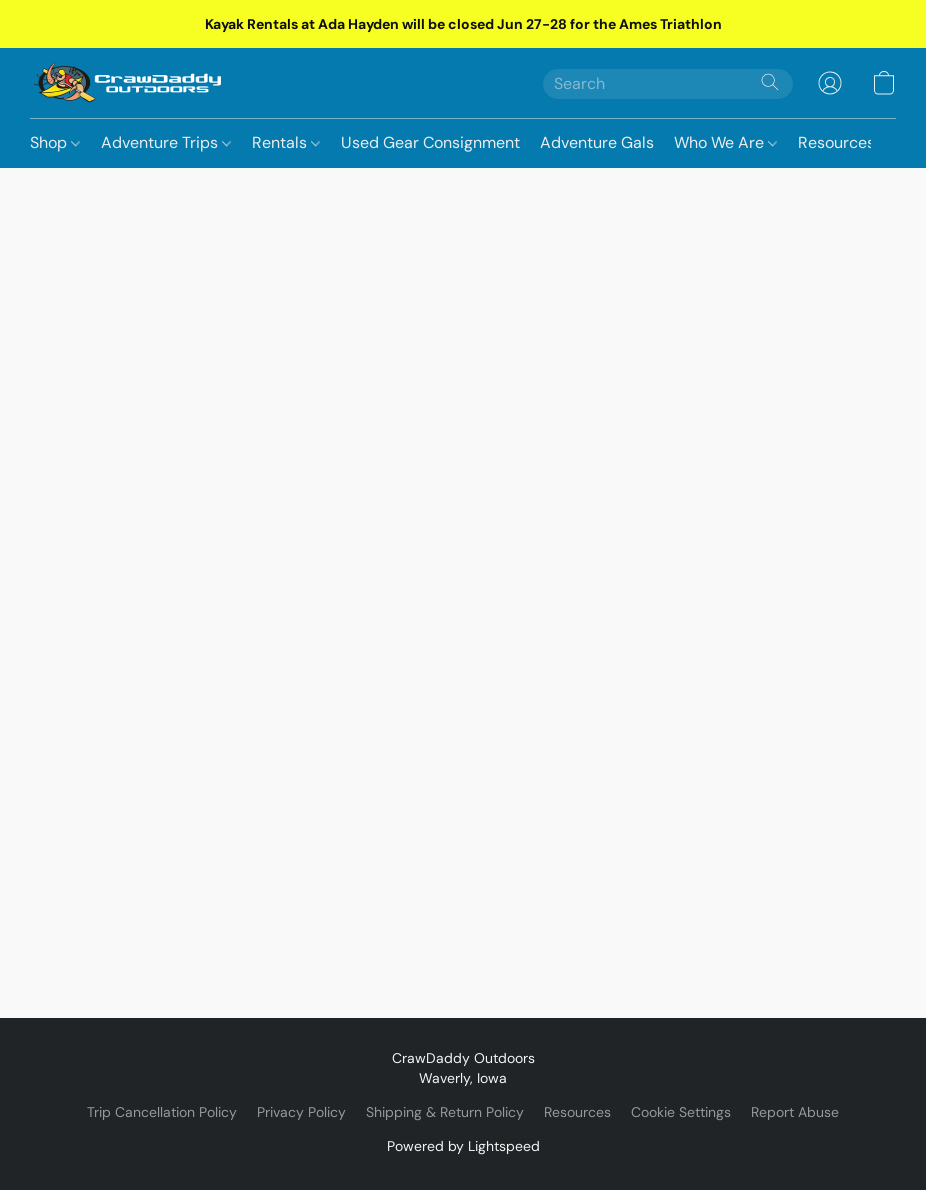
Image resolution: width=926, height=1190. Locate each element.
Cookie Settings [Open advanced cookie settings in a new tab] (681, 1112)
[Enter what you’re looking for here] (668, 84)
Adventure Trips (166, 142)
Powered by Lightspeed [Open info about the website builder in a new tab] (463, 1146)
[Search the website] (770, 82)
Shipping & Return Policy (445, 1112)
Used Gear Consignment (430, 142)
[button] (128, 83)
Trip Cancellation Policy (162, 1112)
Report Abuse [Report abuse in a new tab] (795, 1112)
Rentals (286, 142)
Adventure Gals (597, 142)
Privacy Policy (301, 1112)
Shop (55, 142)
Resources (836, 142)
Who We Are (725, 142)
